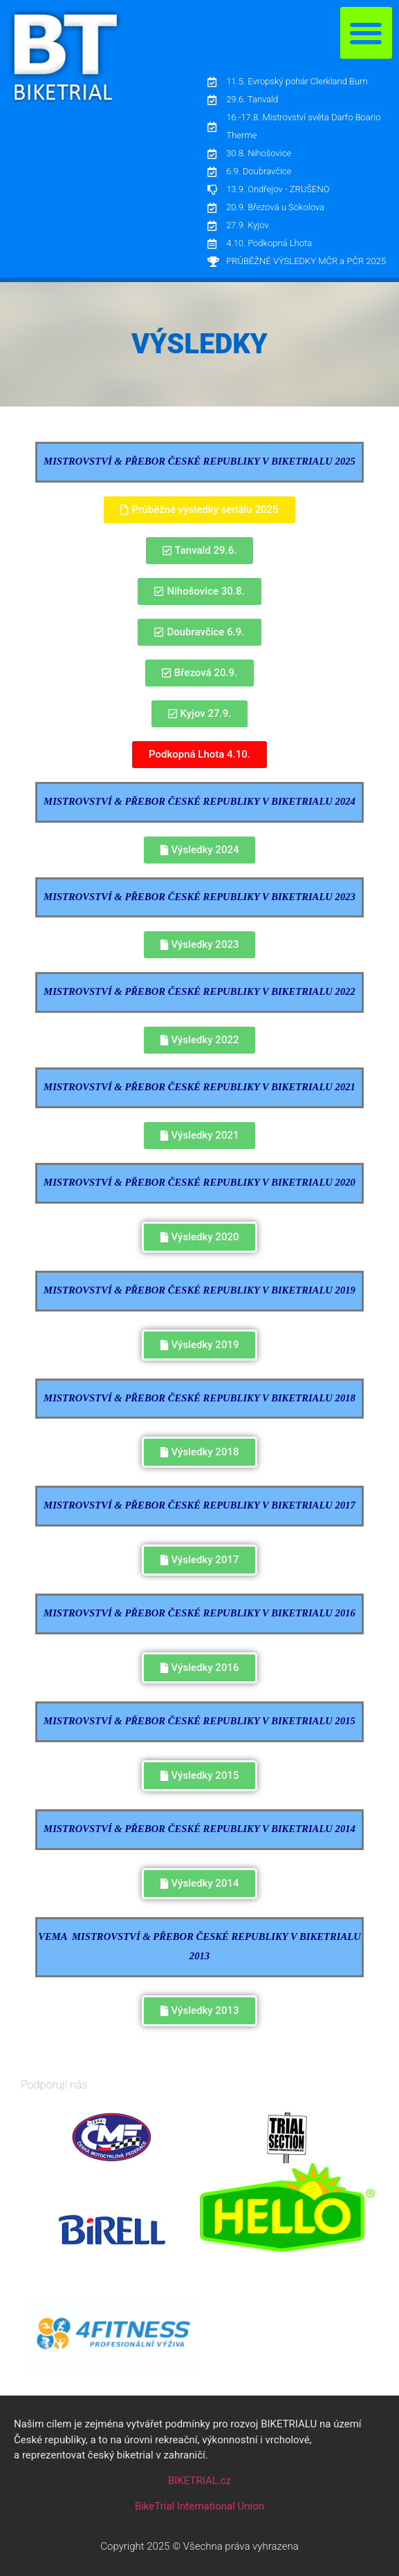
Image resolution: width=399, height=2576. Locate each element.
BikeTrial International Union (199, 2506)
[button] (366, 33)
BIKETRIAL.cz (199, 2480)
